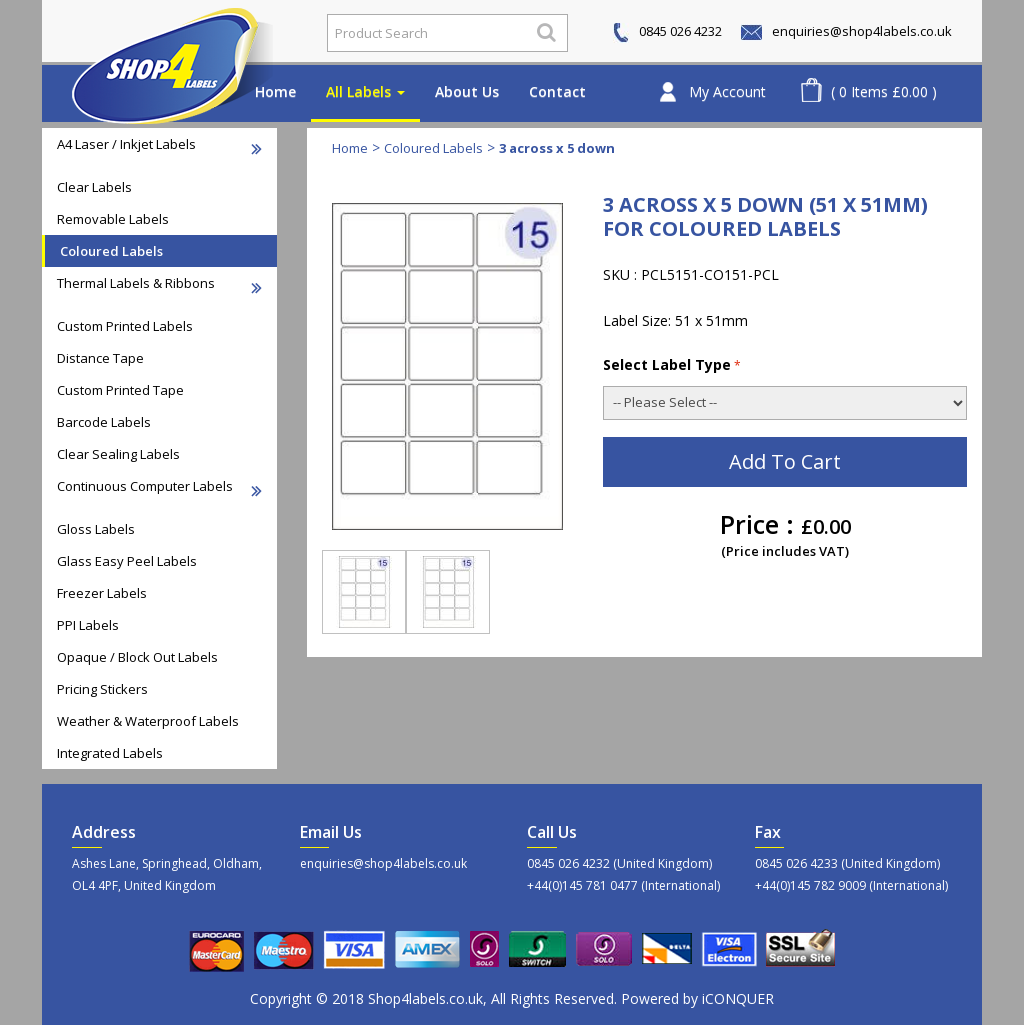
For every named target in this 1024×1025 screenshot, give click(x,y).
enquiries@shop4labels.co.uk (846, 31)
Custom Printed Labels (125, 326)
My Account (727, 91)
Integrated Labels (110, 753)
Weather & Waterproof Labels (148, 721)
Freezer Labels (102, 593)
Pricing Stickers (102, 689)
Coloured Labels (111, 251)
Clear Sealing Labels (118, 454)
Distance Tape (100, 358)
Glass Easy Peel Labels (127, 561)
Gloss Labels (96, 529)
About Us (467, 91)
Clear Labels (94, 187)
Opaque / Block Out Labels (137, 657)
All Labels (365, 91)
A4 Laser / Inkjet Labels (159, 145)
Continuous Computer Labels (159, 487)
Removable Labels (113, 219)
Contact (557, 91)
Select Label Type (672, 364)
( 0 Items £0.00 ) (884, 91)
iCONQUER (738, 998)
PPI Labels (88, 625)
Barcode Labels (104, 422)
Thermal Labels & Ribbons (159, 284)
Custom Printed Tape (120, 390)
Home (275, 91)
